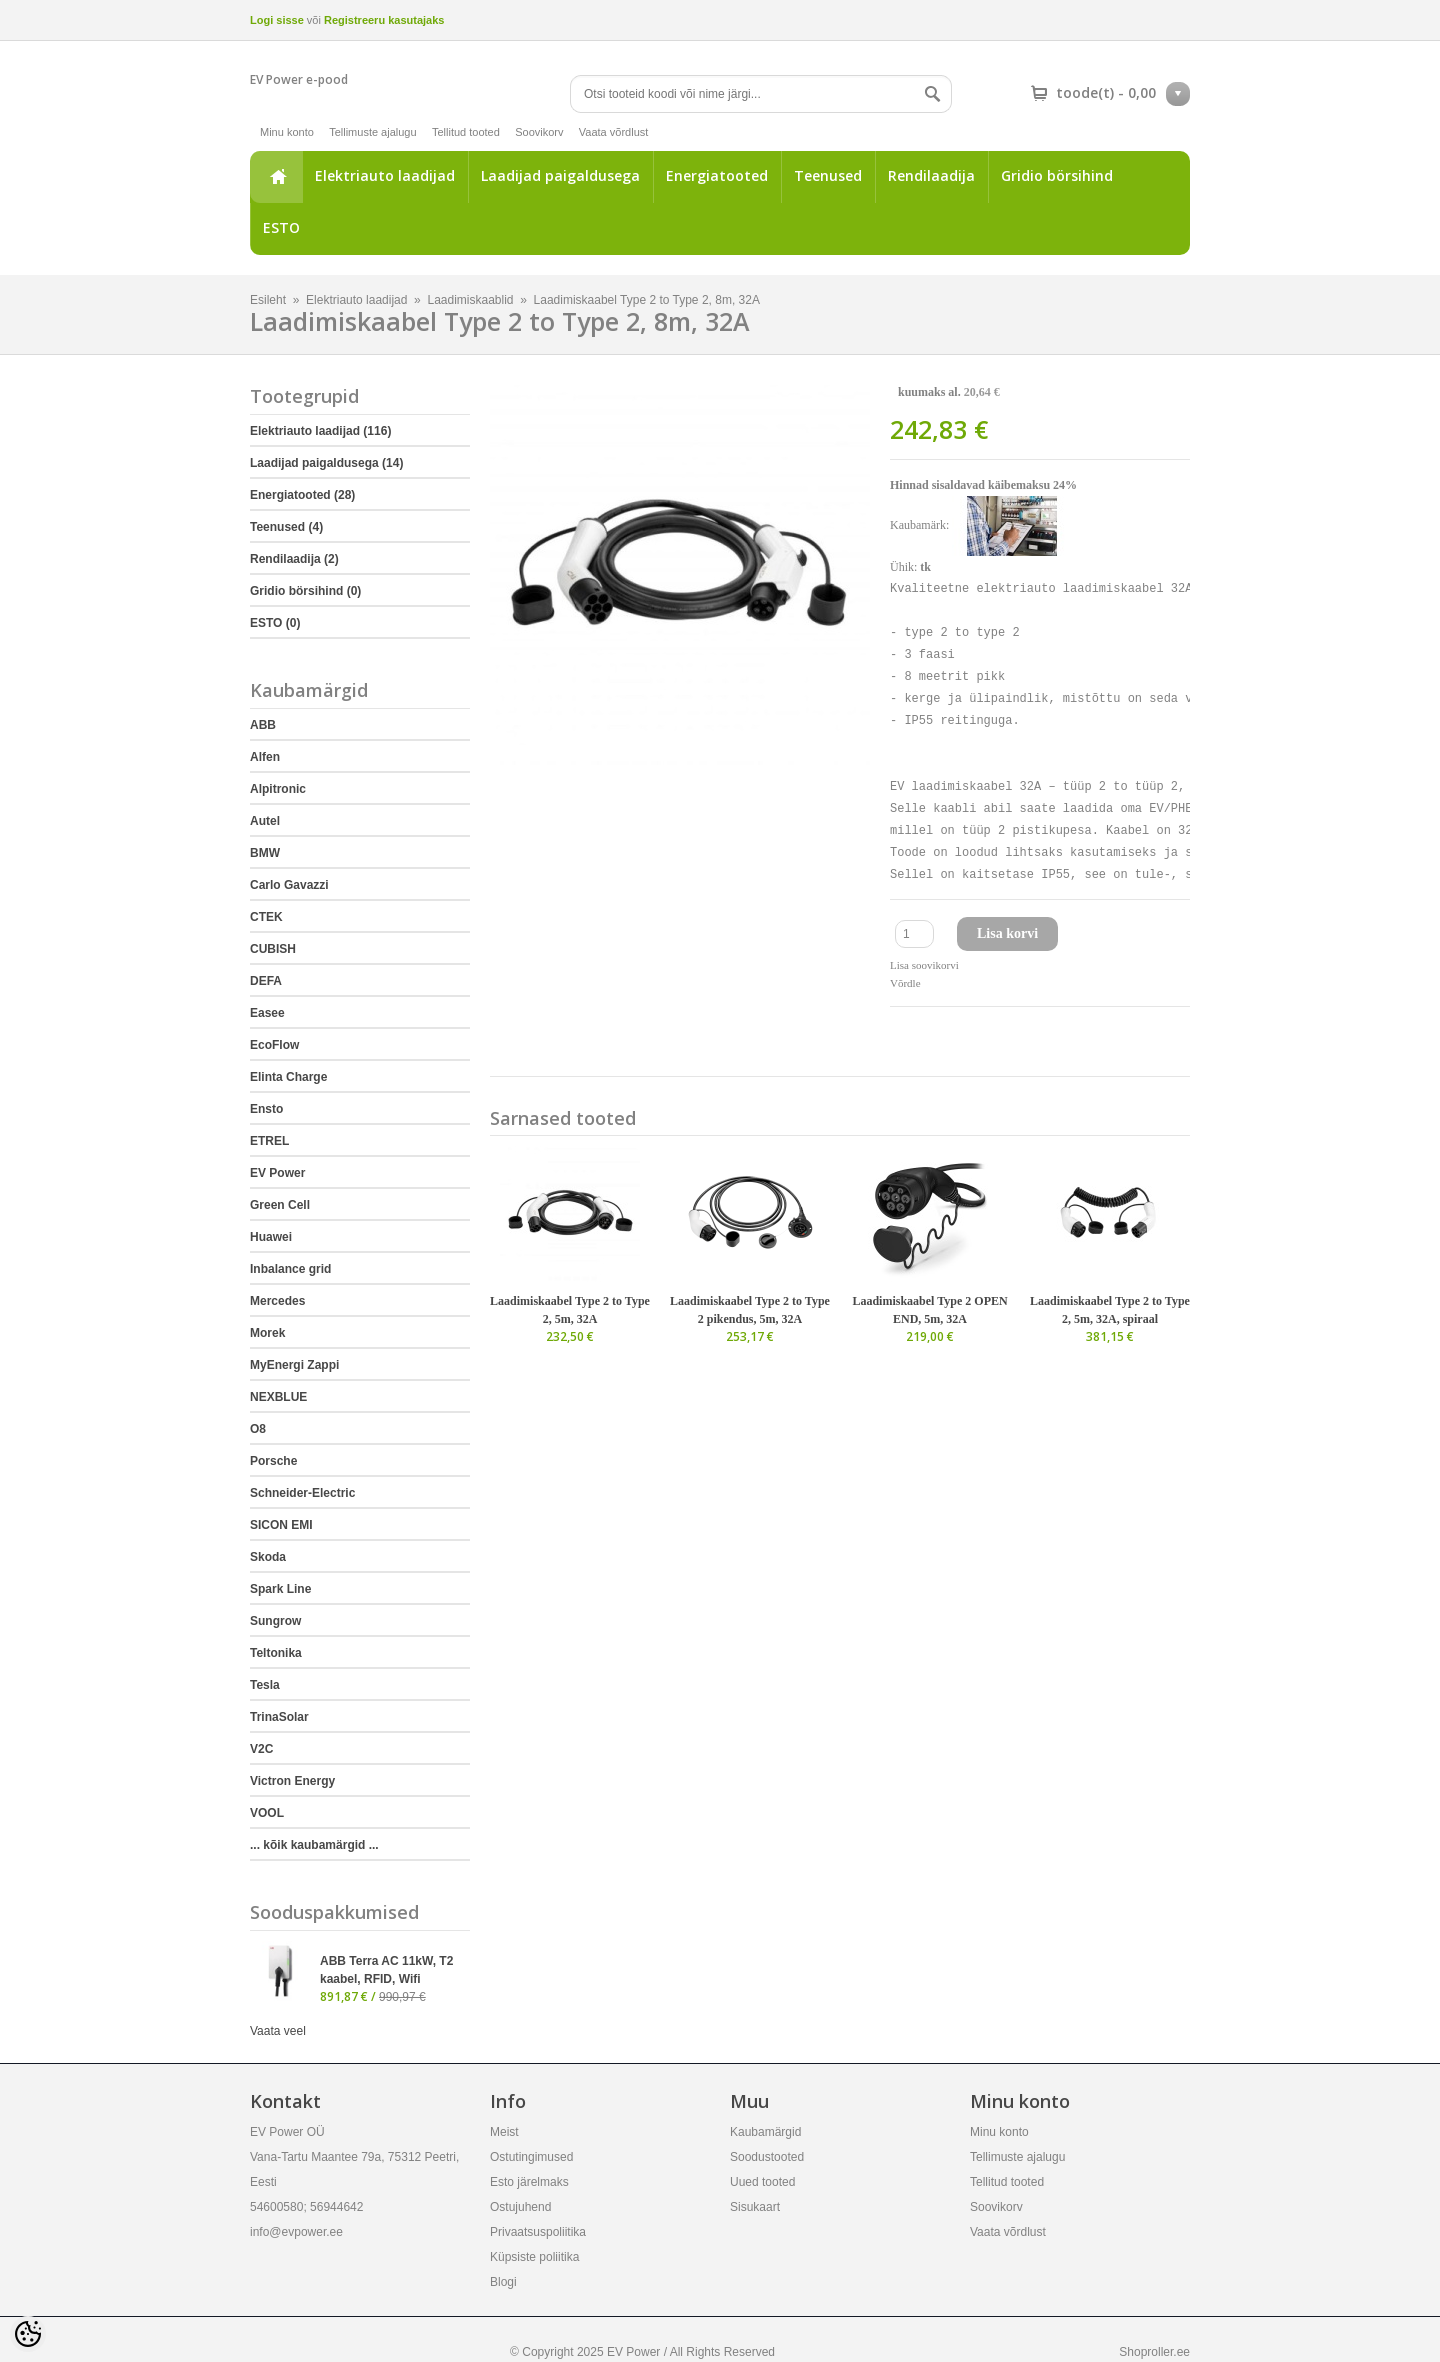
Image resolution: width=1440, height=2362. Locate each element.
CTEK (266, 917)
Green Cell (280, 1205)
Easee (267, 1013)
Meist (504, 2132)
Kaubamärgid (765, 2132)
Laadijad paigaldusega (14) (326, 463)
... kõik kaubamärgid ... (314, 1845)
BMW (265, 853)
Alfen (265, 757)
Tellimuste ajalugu (372, 132)
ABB (263, 725)
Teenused (828, 175)
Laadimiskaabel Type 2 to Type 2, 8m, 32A (647, 300)
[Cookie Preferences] (28, 2334)
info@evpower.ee (296, 2232)
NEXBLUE (278, 1397)
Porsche (273, 1461)
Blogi (503, 2282)
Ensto (266, 1109)
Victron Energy (292, 1781)
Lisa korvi (1007, 933)
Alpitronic (278, 789)
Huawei (271, 1237)
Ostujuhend (520, 2207)
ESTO (281, 227)
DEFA (266, 981)
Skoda (268, 1557)
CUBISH (273, 949)
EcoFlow (274, 1045)
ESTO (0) (275, 623)
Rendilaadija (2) (294, 559)
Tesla (265, 1685)
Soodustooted (767, 2157)
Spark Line (280, 1589)
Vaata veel (278, 2031)
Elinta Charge (288, 1077)
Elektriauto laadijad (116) (320, 431)
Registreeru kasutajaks (384, 20)
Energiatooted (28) (302, 495)
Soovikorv (539, 132)
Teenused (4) (286, 527)
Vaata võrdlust (614, 132)
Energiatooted (717, 175)
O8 (258, 1429)
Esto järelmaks (529, 2182)
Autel (265, 821)
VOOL (267, 1813)
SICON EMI (281, 1525)
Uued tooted (762, 2182)
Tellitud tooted (466, 132)
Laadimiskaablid (470, 300)
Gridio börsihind (1057, 175)
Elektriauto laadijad (385, 175)
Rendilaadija (931, 175)
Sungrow (275, 1621)
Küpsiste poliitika (534, 2257)
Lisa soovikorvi (924, 965)
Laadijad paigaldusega (560, 175)
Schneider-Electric (302, 1493)
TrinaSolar (279, 1717)
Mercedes (277, 1301)
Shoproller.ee (1154, 2352)
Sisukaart (755, 2207)
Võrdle (905, 983)
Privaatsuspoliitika (538, 2232)
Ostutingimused (531, 2157)
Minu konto (287, 132)
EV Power (277, 1173)
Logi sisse (277, 20)
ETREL (269, 1141)
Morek (267, 1333)
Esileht (276, 177)
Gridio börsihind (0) (305, 591)
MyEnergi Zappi (294, 1365)
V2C (261, 1749)
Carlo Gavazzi (289, 885)
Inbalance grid (290, 1269)
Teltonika (276, 1653)
